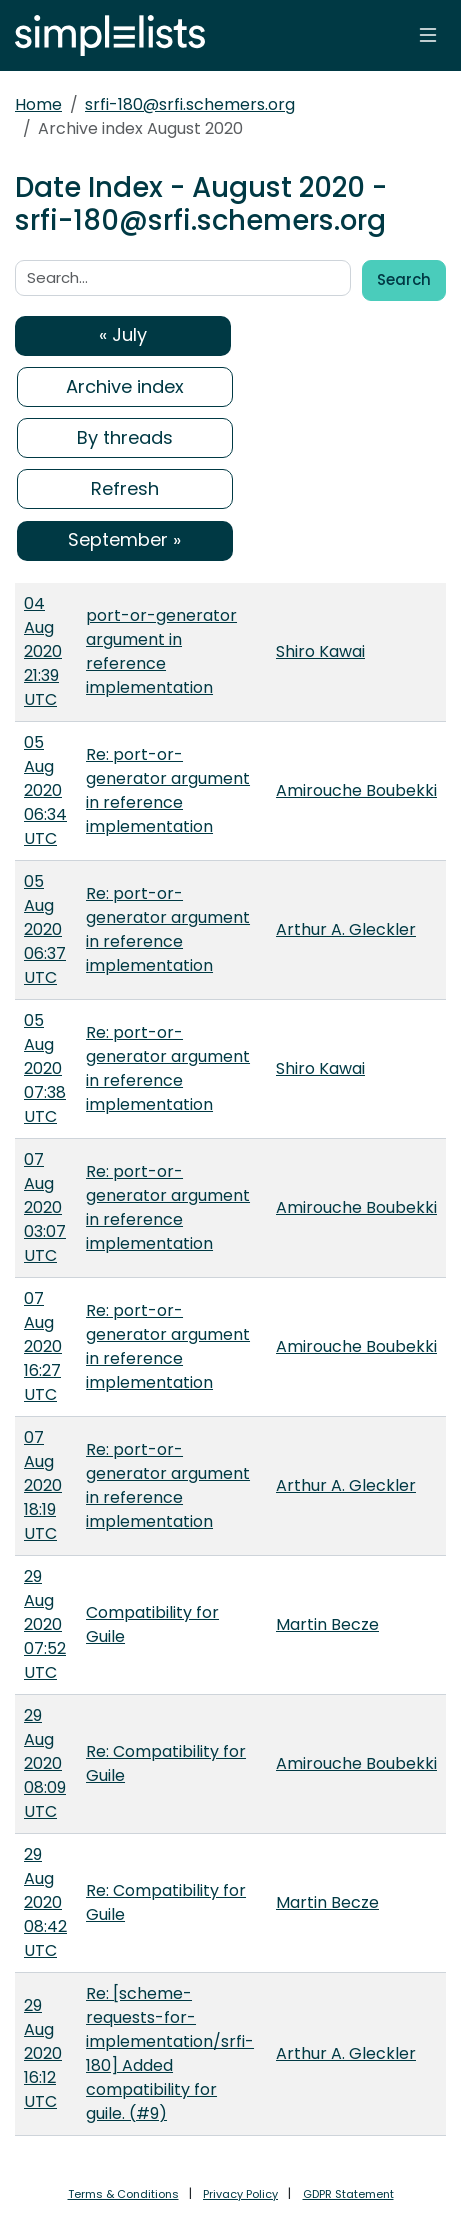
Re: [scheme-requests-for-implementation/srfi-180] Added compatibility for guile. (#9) (170, 2053)
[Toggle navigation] (428, 35)
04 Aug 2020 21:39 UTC (43, 651)
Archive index (125, 386)
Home (38, 104)
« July (123, 334)
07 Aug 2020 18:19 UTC (43, 1485)
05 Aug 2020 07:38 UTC (45, 1068)
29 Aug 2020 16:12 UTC (43, 2053)
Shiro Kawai (320, 651)
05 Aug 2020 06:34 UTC (45, 790)
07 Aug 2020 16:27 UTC (43, 1346)
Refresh (125, 488)
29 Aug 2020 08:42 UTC (45, 1902)
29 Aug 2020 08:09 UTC (45, 1763)
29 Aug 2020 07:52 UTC (45, 1624)
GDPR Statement (348, 2194)
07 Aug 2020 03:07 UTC (45, 1207)
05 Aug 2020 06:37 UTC (45, 929)
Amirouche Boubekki (356, 790)
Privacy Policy (240, 2194)
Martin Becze (327, 1624)
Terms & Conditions (123, 2194)
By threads (125, 437)
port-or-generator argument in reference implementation (161, 651)
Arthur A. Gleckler (346, 929)
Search (404, 279)
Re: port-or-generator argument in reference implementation (168, 790)
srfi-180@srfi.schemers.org (190, 104)
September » (124, 539)
